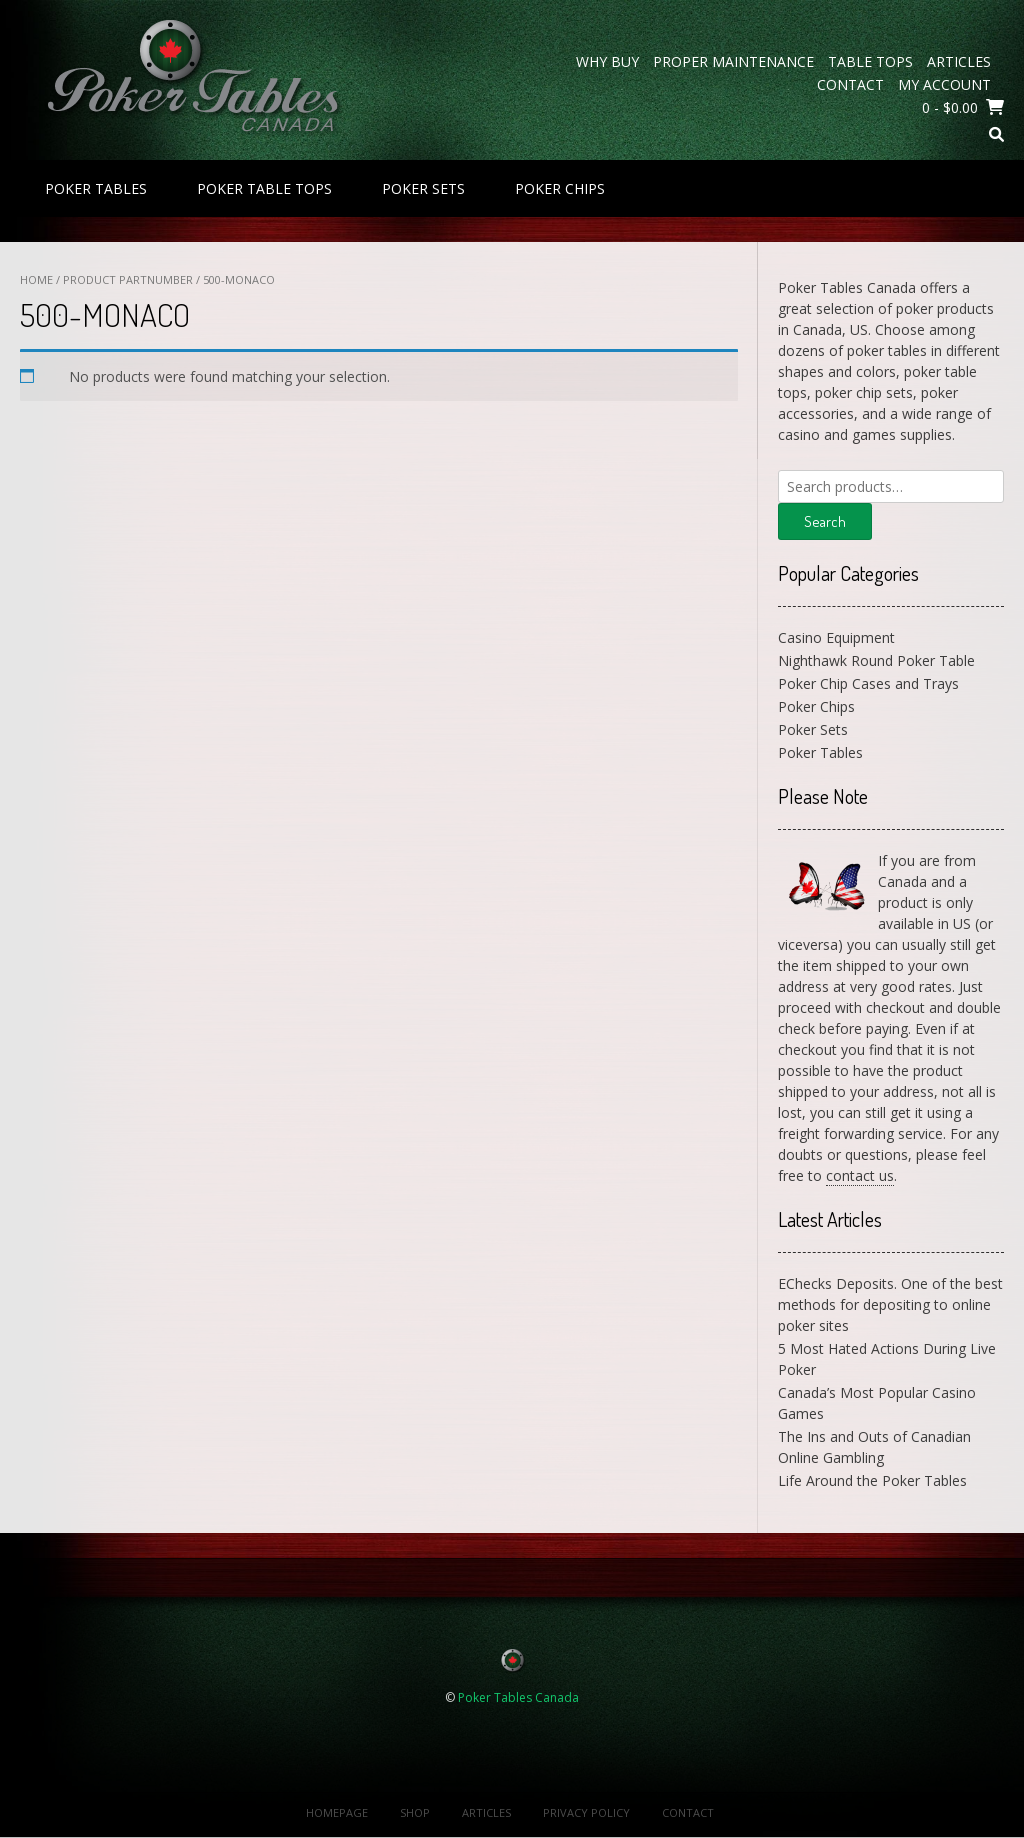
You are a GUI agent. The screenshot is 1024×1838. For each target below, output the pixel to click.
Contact (850, 84)
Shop (415, 1812)
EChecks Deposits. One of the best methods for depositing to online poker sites (890, 1304)
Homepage (337, 1812)
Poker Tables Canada (518, 1697)
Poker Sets (423, 188)
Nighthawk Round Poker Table (876, 660)
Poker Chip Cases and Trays (868, 683)
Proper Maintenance (733, 61)
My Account (944, 84)
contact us (860, 1175)
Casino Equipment (836, 637)
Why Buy (607, 61)
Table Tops (870, 61)
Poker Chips (560, 188)
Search (825, 521)
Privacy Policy (586, 1812)
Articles (959, 61)
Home (36, 279)
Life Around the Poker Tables (872, 1480)
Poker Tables (96, 188)
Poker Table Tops (264, 188)
